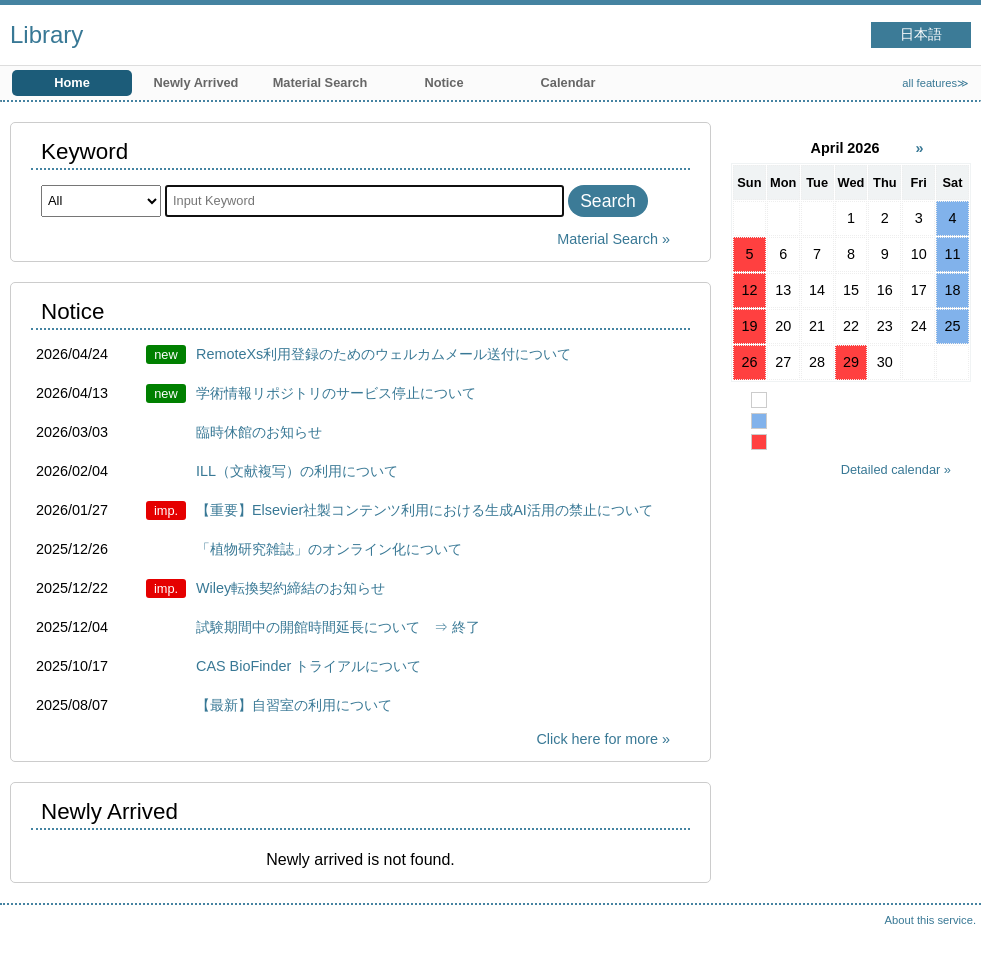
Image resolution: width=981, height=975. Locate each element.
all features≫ (935, 83)
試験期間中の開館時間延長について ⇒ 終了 (338, 627)
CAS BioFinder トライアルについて (308, 666)
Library (46, 34)
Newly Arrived (196, 82)
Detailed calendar (891, 469)
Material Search (320, 82)
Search (608, 201)
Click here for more (597, 739)
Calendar (568, 82)
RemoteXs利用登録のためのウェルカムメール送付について (383, 354)
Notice (443, 82)
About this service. (930, 920)
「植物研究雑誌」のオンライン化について (329, 549)
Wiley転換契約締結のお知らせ (290, 588)
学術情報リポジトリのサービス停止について (336, 393)
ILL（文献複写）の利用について (297, 471)
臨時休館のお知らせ (259, 432)
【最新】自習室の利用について (294, 705)
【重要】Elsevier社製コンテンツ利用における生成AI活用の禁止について (424, 510)
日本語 (921, 34)
